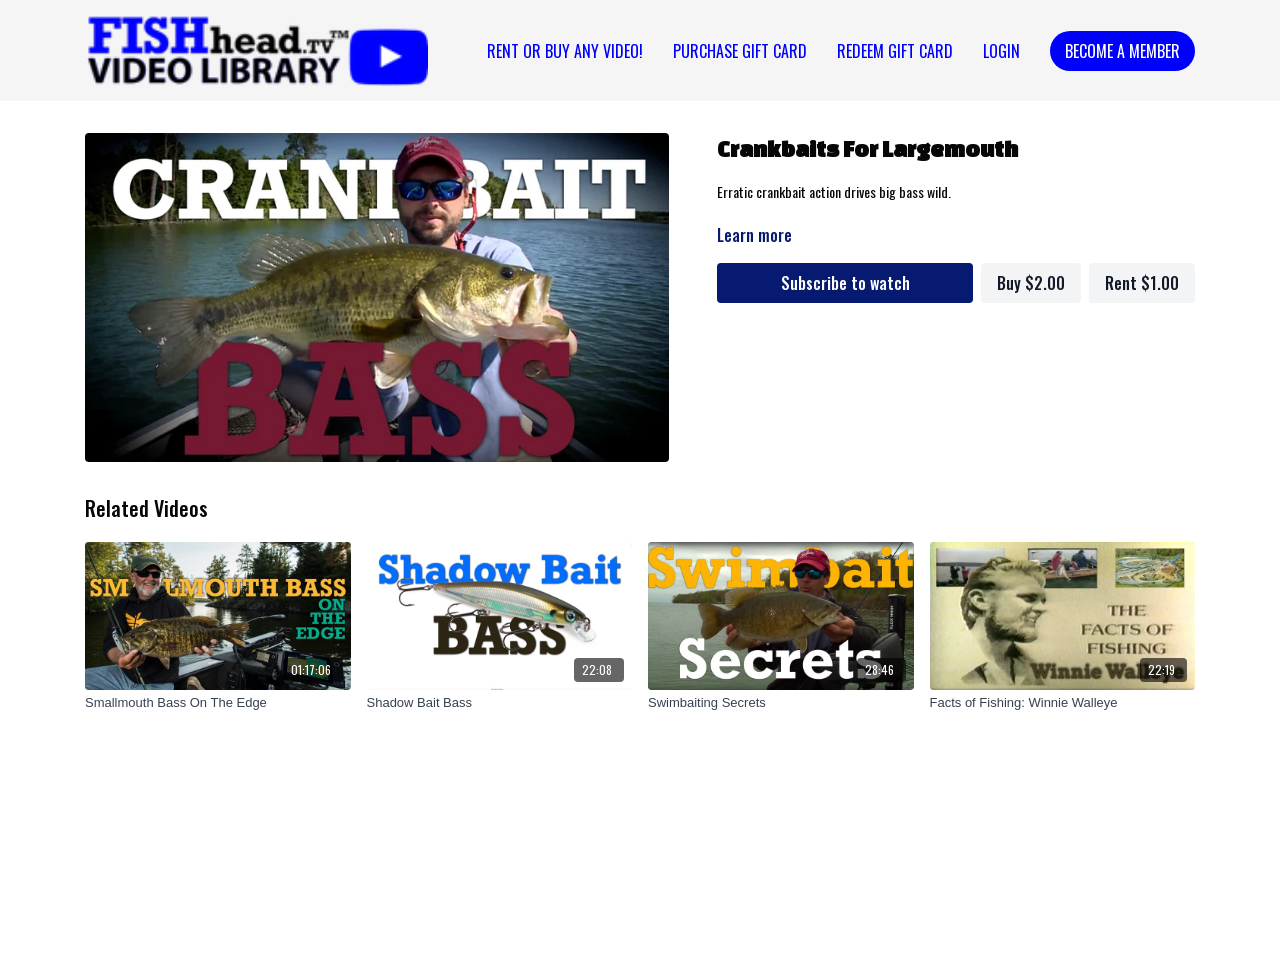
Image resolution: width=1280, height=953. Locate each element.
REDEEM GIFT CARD (895, 51)
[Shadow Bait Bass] (500, 703)
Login (1001, 51)
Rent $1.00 (1142, 283)
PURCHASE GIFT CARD (740, 51)
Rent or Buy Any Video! (565, 51)
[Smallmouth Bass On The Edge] (218, 703)
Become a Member (1122, 51)
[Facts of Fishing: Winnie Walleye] (1063, 703)
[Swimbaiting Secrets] (781, 703)
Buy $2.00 (1031, 283)
